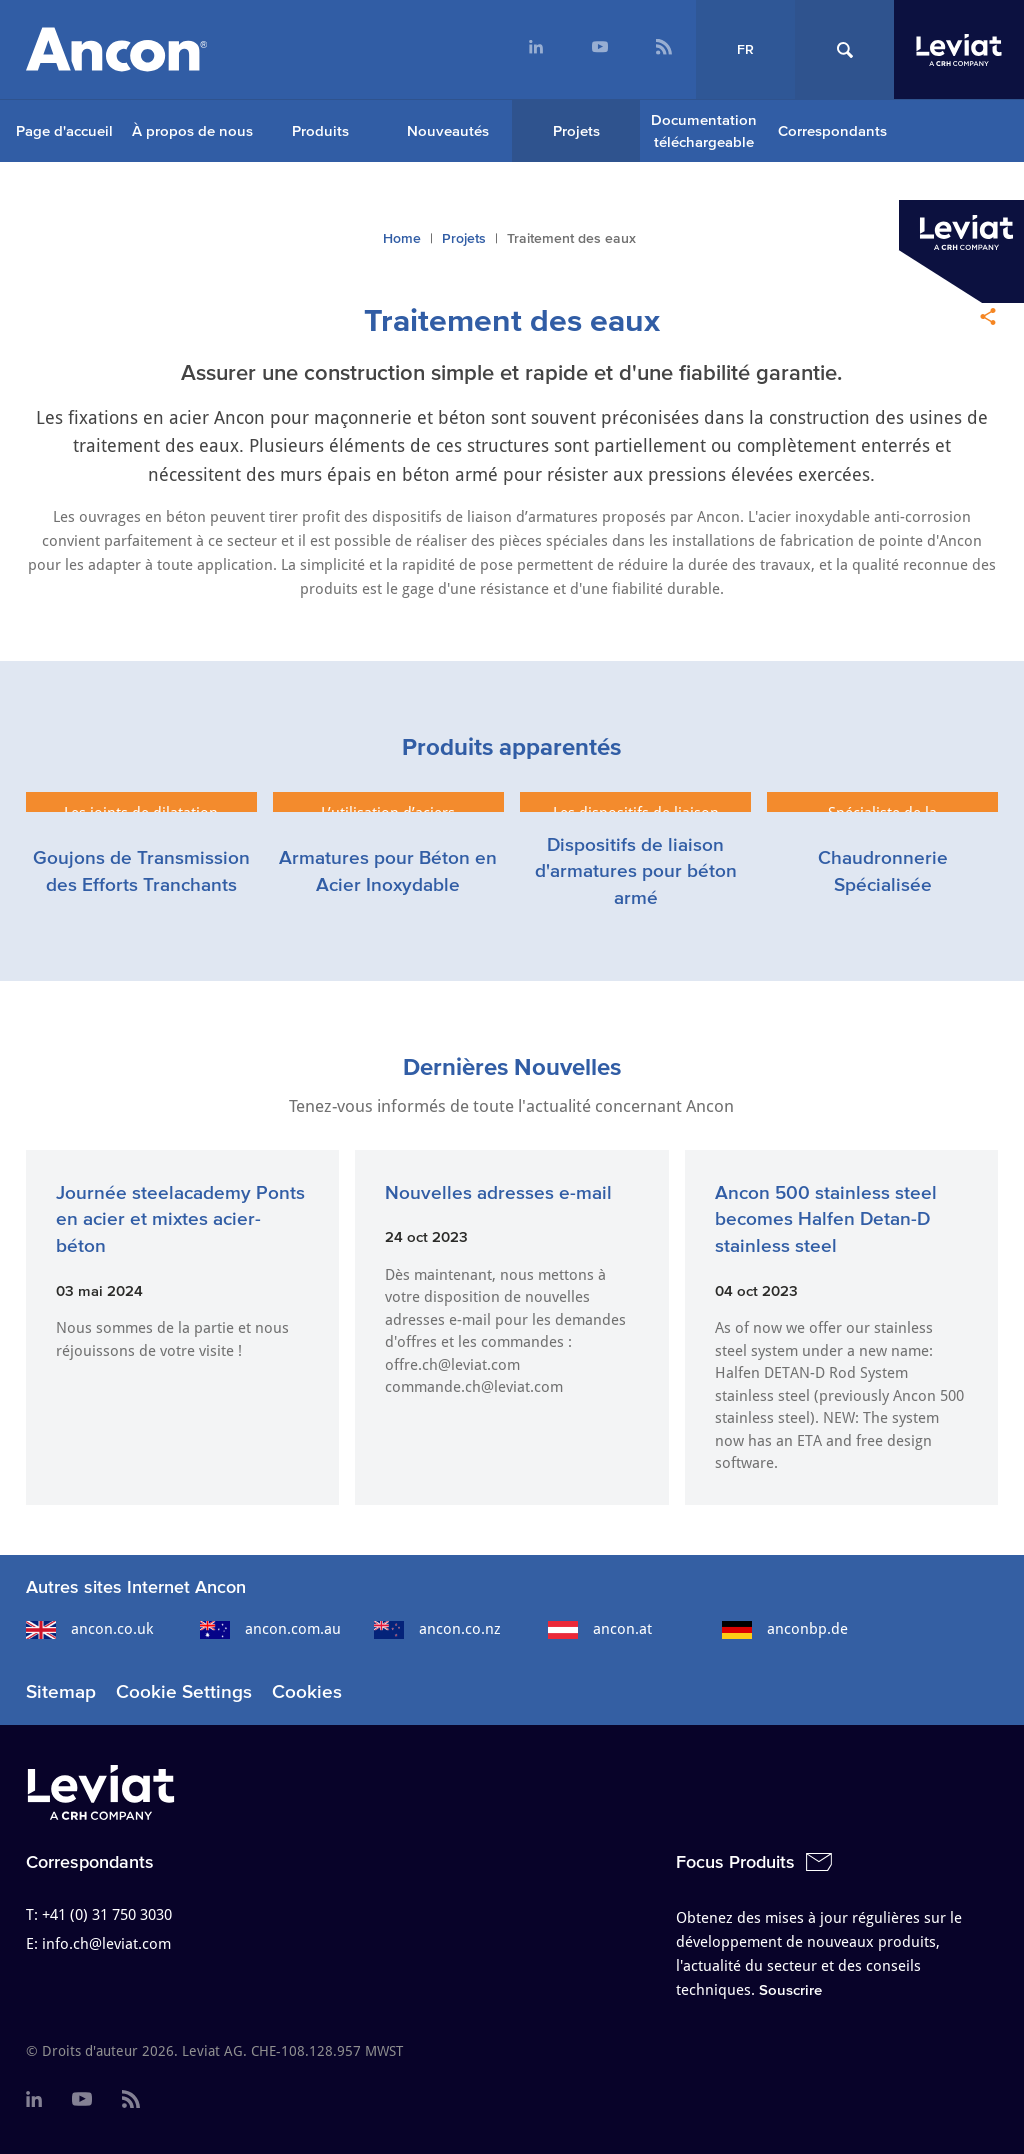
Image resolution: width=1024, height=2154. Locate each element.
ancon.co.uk (89, 1629)
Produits (320, 130)
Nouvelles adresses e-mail (498, 1192)
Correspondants (832, 130)
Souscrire (790, 1989)
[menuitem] (536, 49)
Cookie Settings (184, 1691)
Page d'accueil (64, 130)
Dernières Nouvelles (512, 1066)
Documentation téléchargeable (704, 131)
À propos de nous (192, 130)
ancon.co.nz (437, 1629)
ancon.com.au (270, 1629)
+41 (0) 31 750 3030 (107, 1915)
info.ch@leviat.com (106, 1944)
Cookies (307, 1691)
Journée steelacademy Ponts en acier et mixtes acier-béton (180, 1219)
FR (745, 49)
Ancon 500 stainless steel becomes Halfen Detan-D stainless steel (826, 1219)
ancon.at (600, 1629)
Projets (576, 130)
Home (402, 238)
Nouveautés (448, 130)
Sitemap (61, 1691)
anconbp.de (785, 1629)
